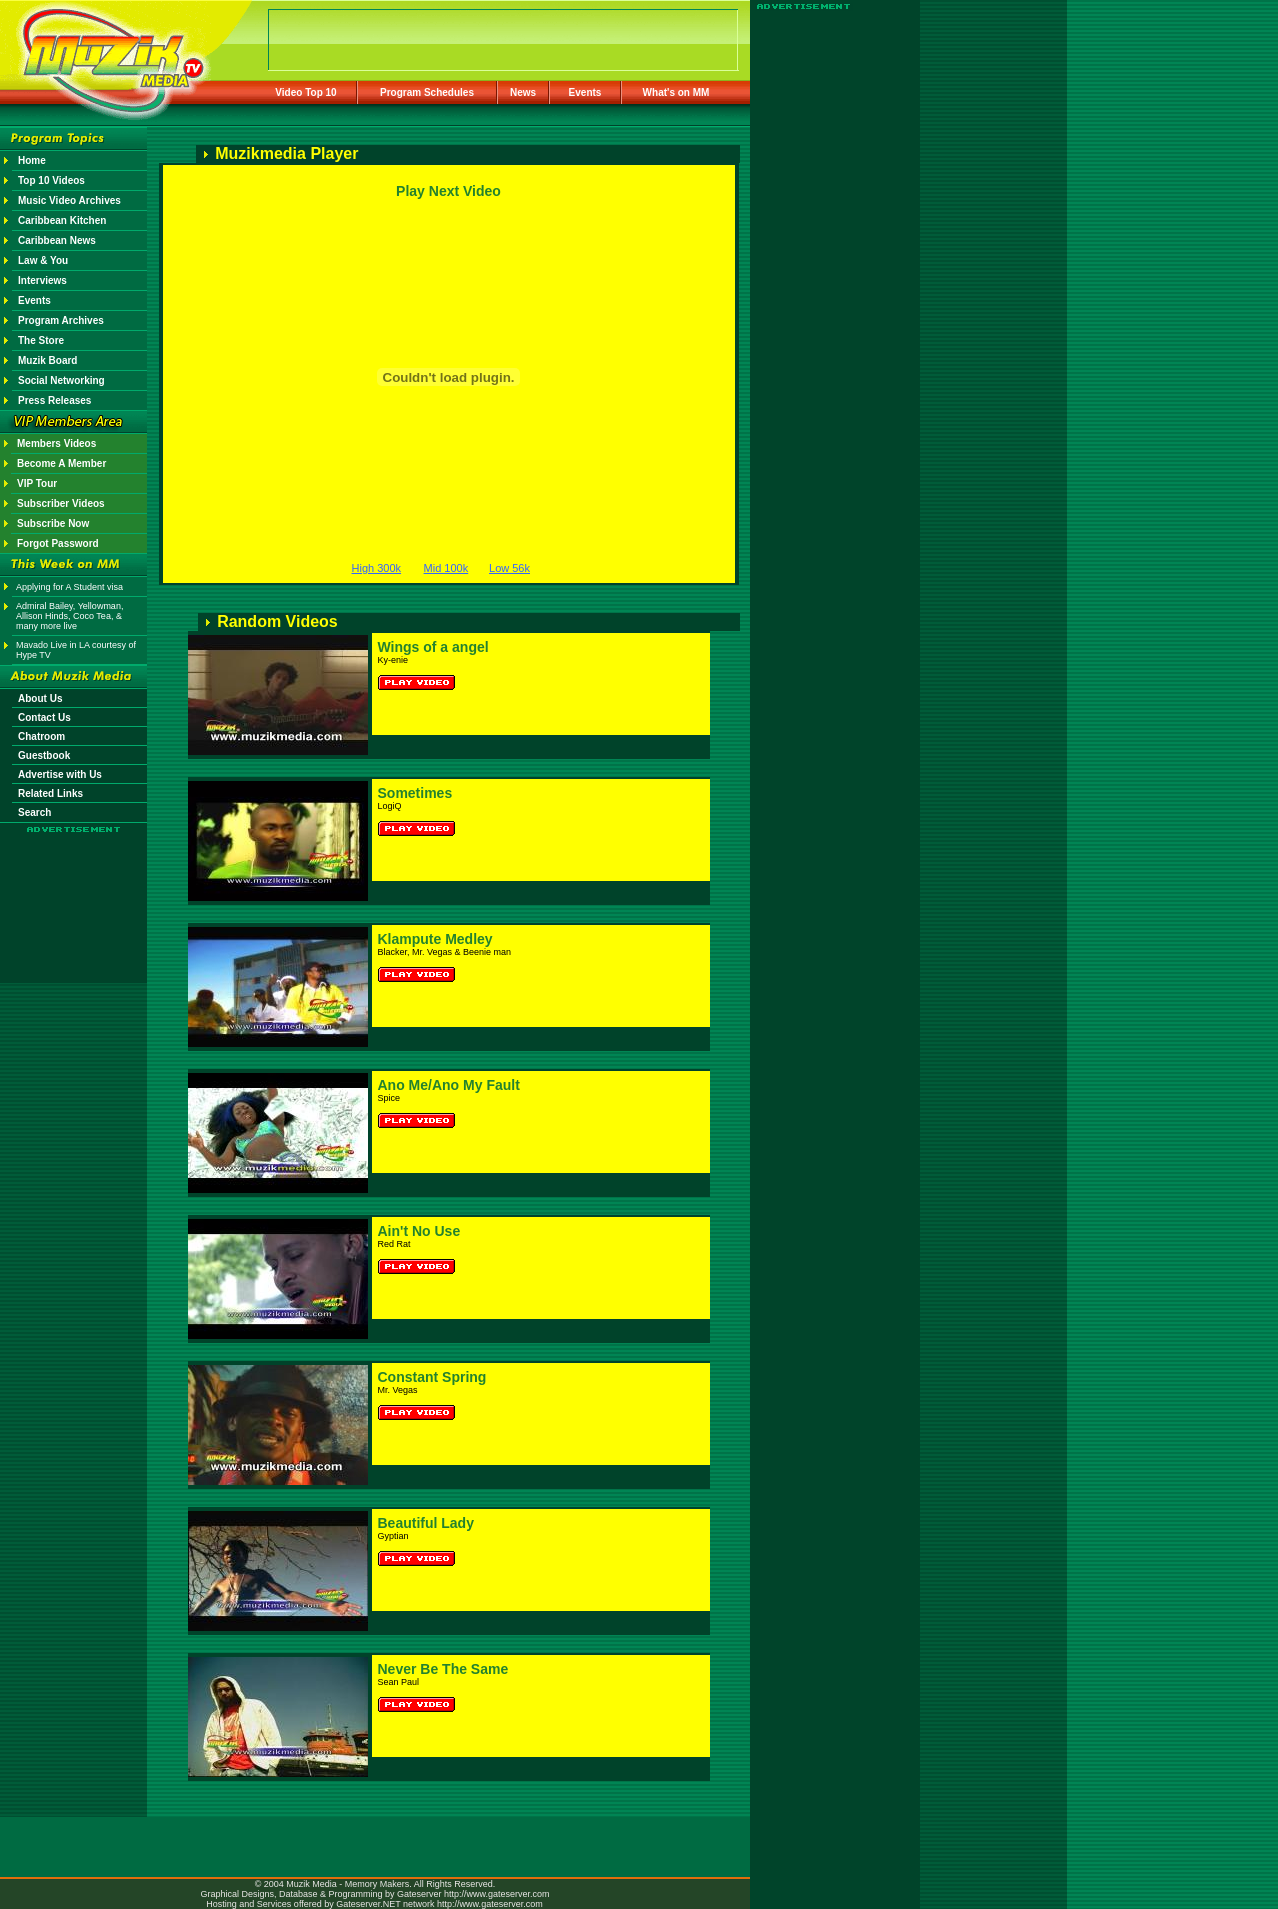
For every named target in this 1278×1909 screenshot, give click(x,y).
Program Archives (61, 320)
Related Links (50, 793)
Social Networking (61, 380)
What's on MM (676, 92)
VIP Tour (37, 483)
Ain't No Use (419, 1231)
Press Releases (54, 400)
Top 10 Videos (51, 180)
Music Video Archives (69, 200)
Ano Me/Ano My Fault (449, 1085)
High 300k (377, 568)
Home (32, 160)
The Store (41, 340)
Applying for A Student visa (69, 587)
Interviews (42, 280)
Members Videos (56, 443)
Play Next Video (448, 191)
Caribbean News (57, 240)
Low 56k (509, 568)
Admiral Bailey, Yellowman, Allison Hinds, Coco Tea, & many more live (69, 616)
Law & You (43, 260)
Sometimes (415, 793)
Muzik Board (47, 360)
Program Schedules (427, 92)
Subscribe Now (53, 523)
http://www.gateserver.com (497, 1894)
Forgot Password (58, 543)
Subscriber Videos (61, 503)
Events (585, 92)
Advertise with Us (60, 774)
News (523, 92)
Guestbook (44, 755)
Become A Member (61, 463)
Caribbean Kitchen (62, 220)
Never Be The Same (443, 1669)
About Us (40, 698)
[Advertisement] (74, 892)
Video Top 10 (305, 92)
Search (34, 812)
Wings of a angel (433, 647)
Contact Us (44, 717)
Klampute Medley (435, 939)
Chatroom (41, 736)
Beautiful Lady (426, 1523)
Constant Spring (432, 1377)
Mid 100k (446, 568)
